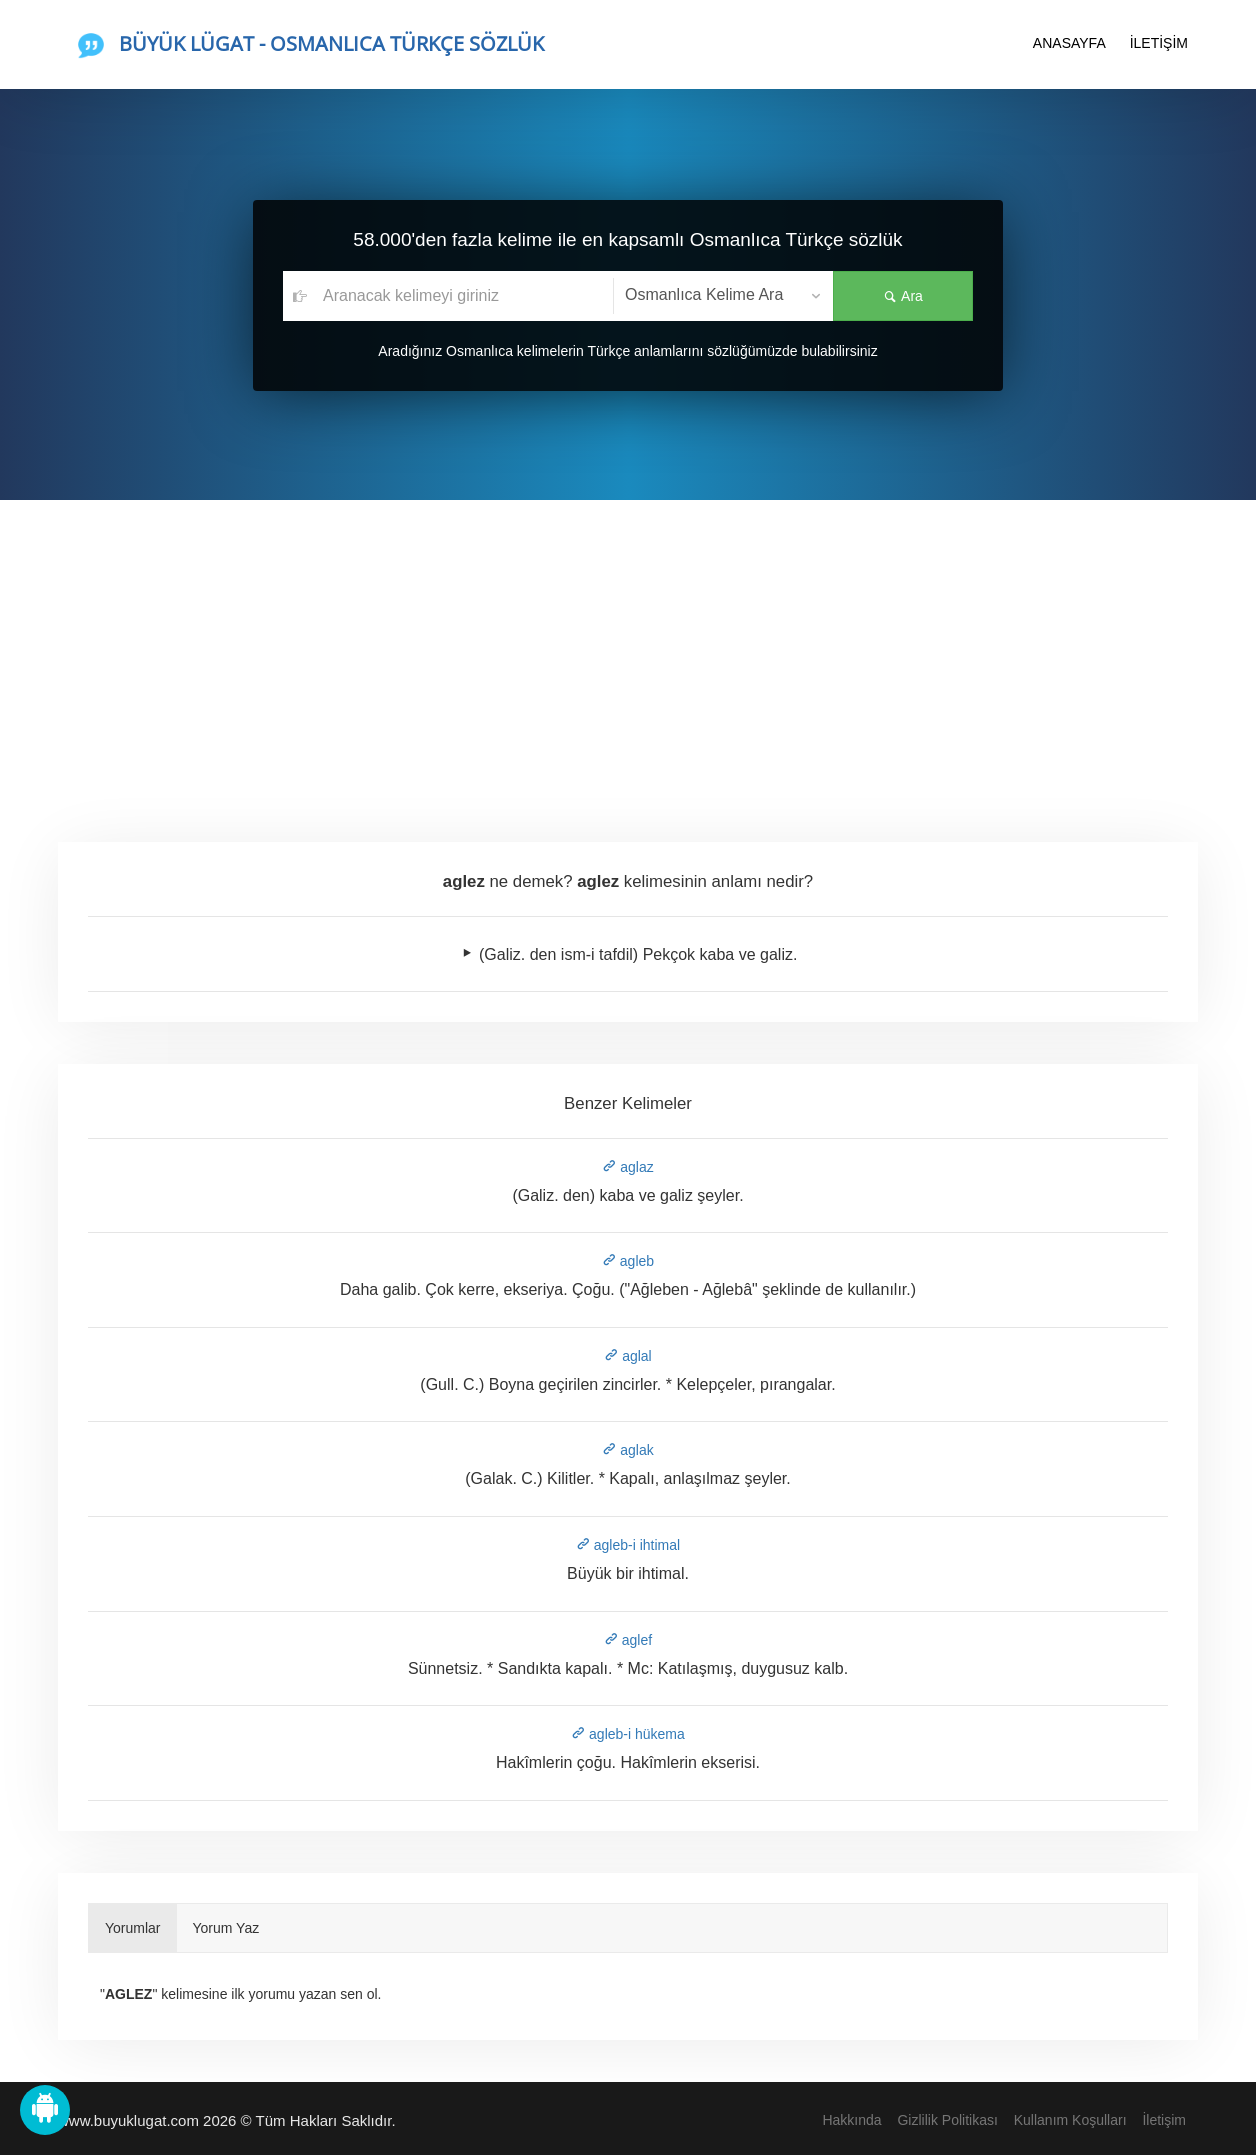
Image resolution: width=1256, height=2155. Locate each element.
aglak (627, 1450)
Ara (903, 296)
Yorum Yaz (226, 1928)
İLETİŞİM (1159, 43)
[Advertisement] (628, 650)
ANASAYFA (1069, 43)
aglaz (627, 1167)
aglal (627, 1356)
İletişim (1164, 2120)
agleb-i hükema (628, 1734)
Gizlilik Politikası (947, 2120)
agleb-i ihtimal (628, 1545)
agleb (628, 1261)
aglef (628, 1640)
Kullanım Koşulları (1070, 2120)
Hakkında (851, 2120)
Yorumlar (133, 1928)
